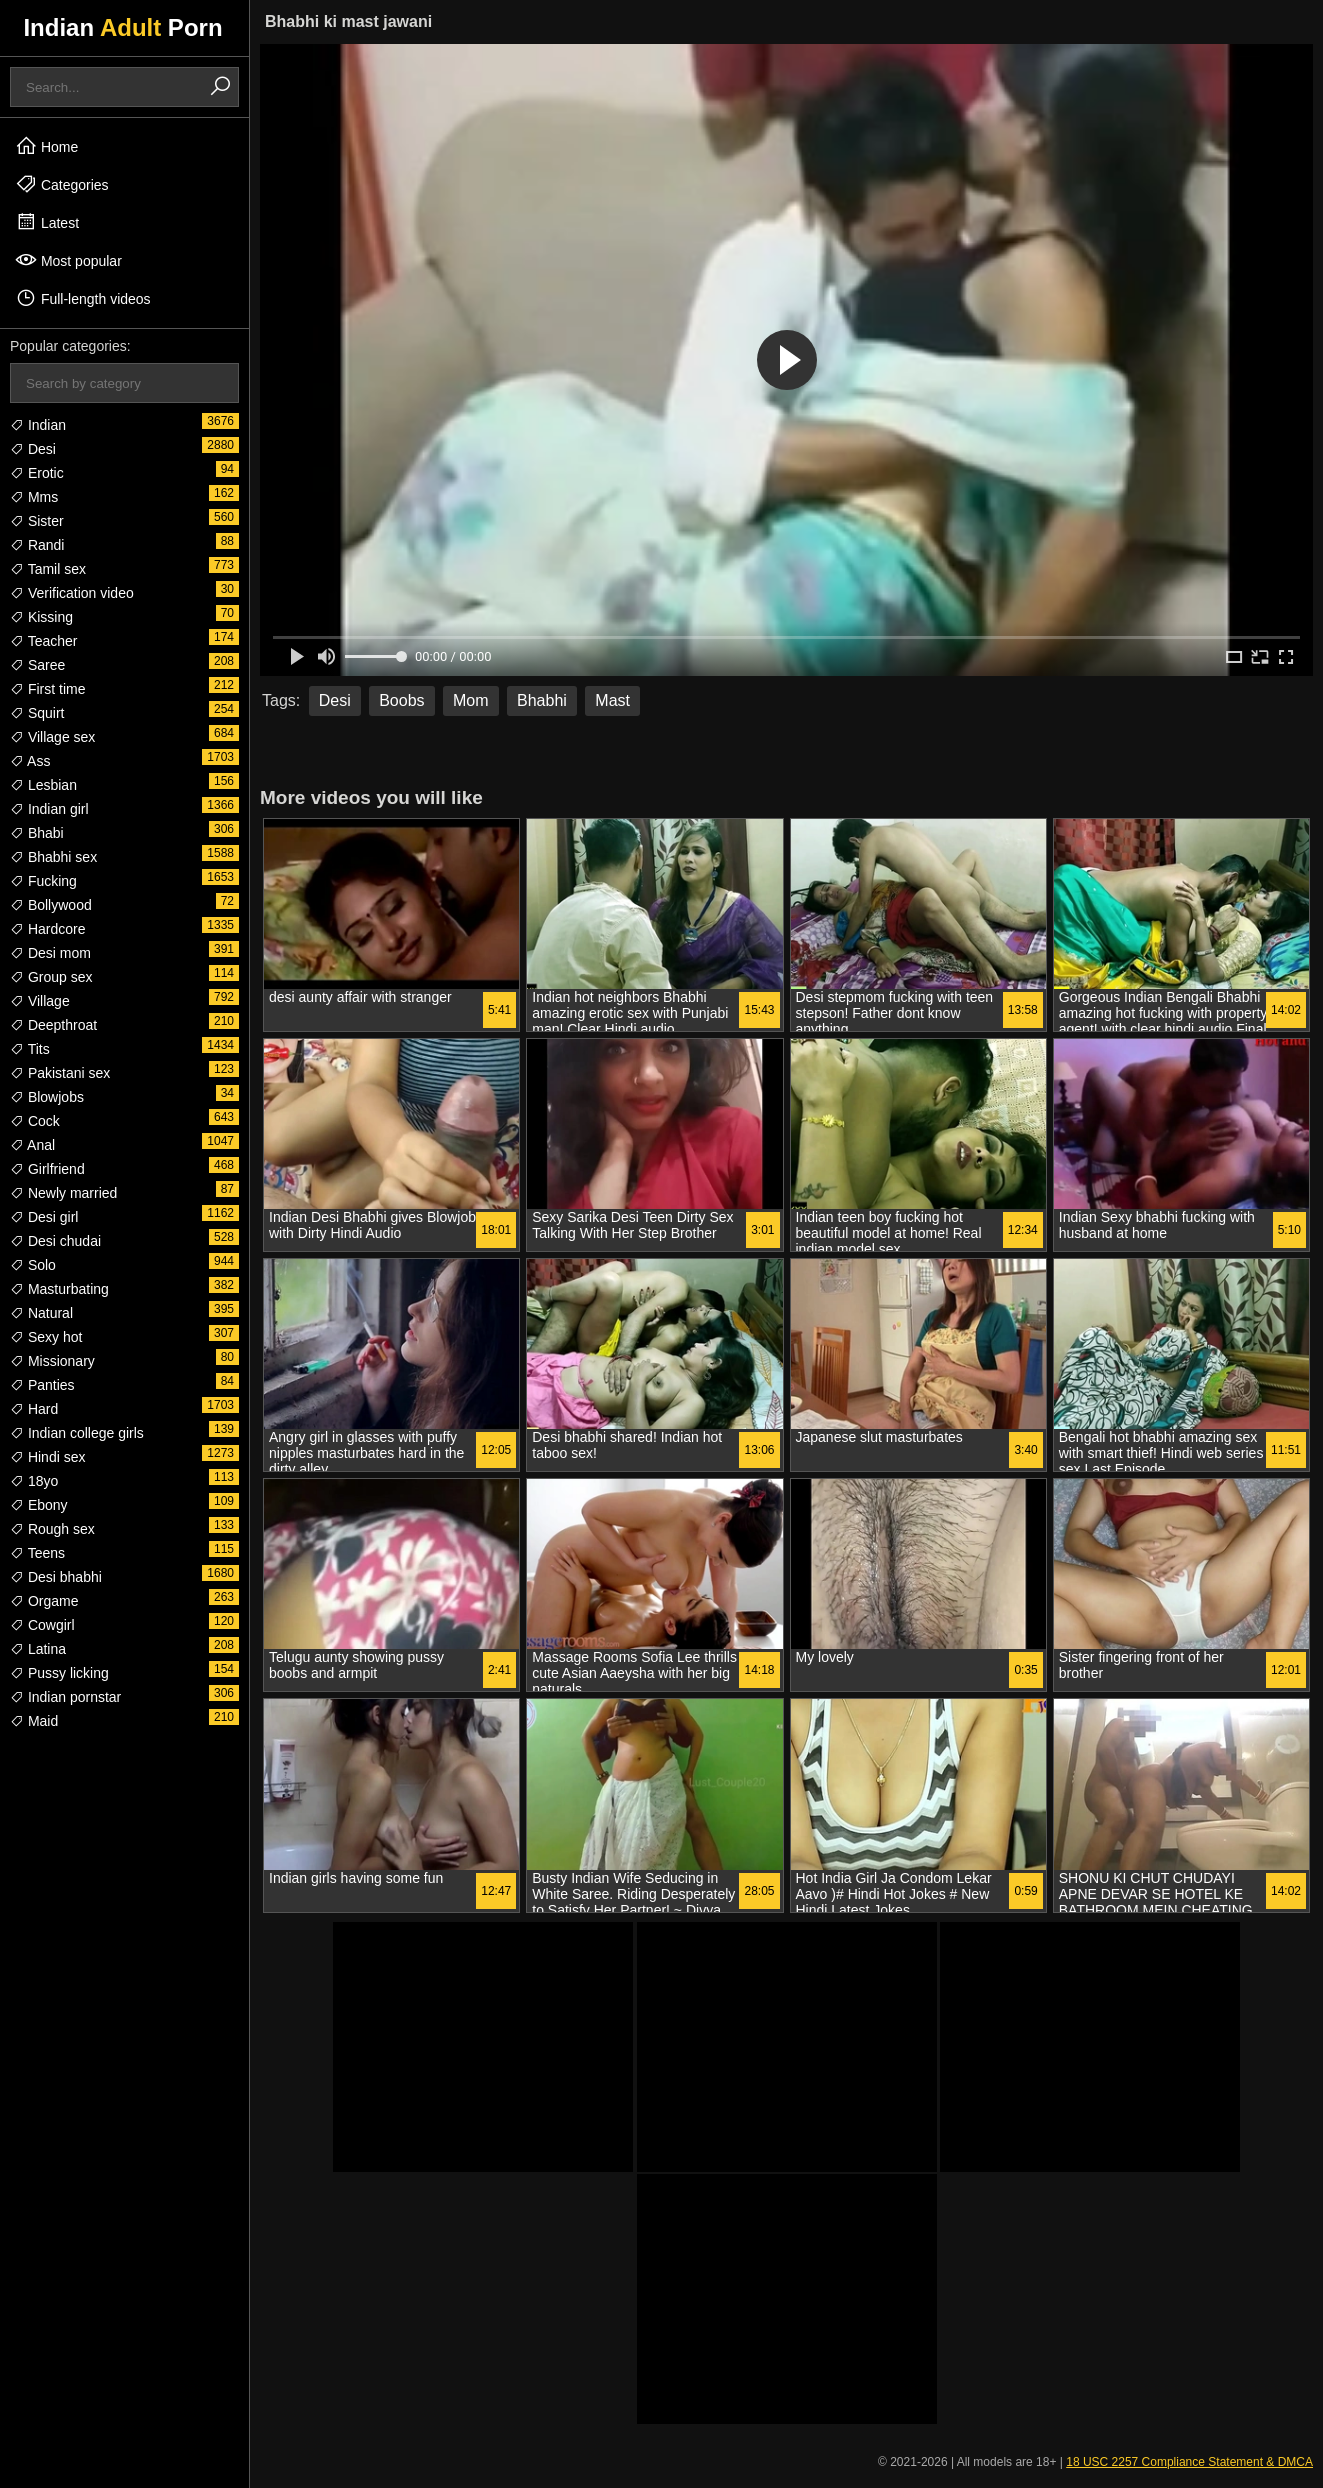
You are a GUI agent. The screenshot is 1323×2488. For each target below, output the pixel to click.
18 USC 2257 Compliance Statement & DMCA (1189, 2462)
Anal (32, 1145)
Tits (30, 1049)
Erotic (37, 473)
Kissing (41, 617)
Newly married (63, 1193)
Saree (37, 665)
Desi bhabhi (56, 1577)
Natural (41, 1313)
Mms (34, 497)
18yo (34, 1481)
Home (46, 146)
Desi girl (44, 1217)
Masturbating (59, 1289)
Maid (34, 1721)
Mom (471, 700)
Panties (42, 1385)
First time (47, 689)
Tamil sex (48, 569)
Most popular (68, 260)
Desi (33, 449)
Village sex (52, 737)
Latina (38, 1649)
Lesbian (43, 785)
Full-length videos (83, 298)
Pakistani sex (60, 1073)
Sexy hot (46, 1337)
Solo (33, 1265)
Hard (34, 1409)
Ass (30, 761)
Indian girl (49, 809)
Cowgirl (42, 1625)
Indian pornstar (65, 1697)
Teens (37, 1553)
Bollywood (51, 905)
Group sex (51, 977)
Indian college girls (77, 1433)
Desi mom (50, 953)
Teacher (43, 641)
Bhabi (37, 833)
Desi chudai (55, 1241)
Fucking (43, 881)
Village (40, 1001)
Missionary (52, 1361)
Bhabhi (542, 700)
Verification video (72, 593)
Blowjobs (47, 1097)
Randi (37, 545)
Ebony (39, 1505)
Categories (62, 184)
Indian (38, 425)
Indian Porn (122, 27)
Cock (35, 1121)
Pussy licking (59, 1673)
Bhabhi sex (53, 857)
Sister (37, 521)
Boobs (401, 700)
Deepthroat (53, 1025)
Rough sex (52, 1529)
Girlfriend (47, 1169)
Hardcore (47, 929)
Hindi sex (47, 1457)
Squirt (37, 713)
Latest (47, 222)
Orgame (44, 1601)
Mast (612, 700)
